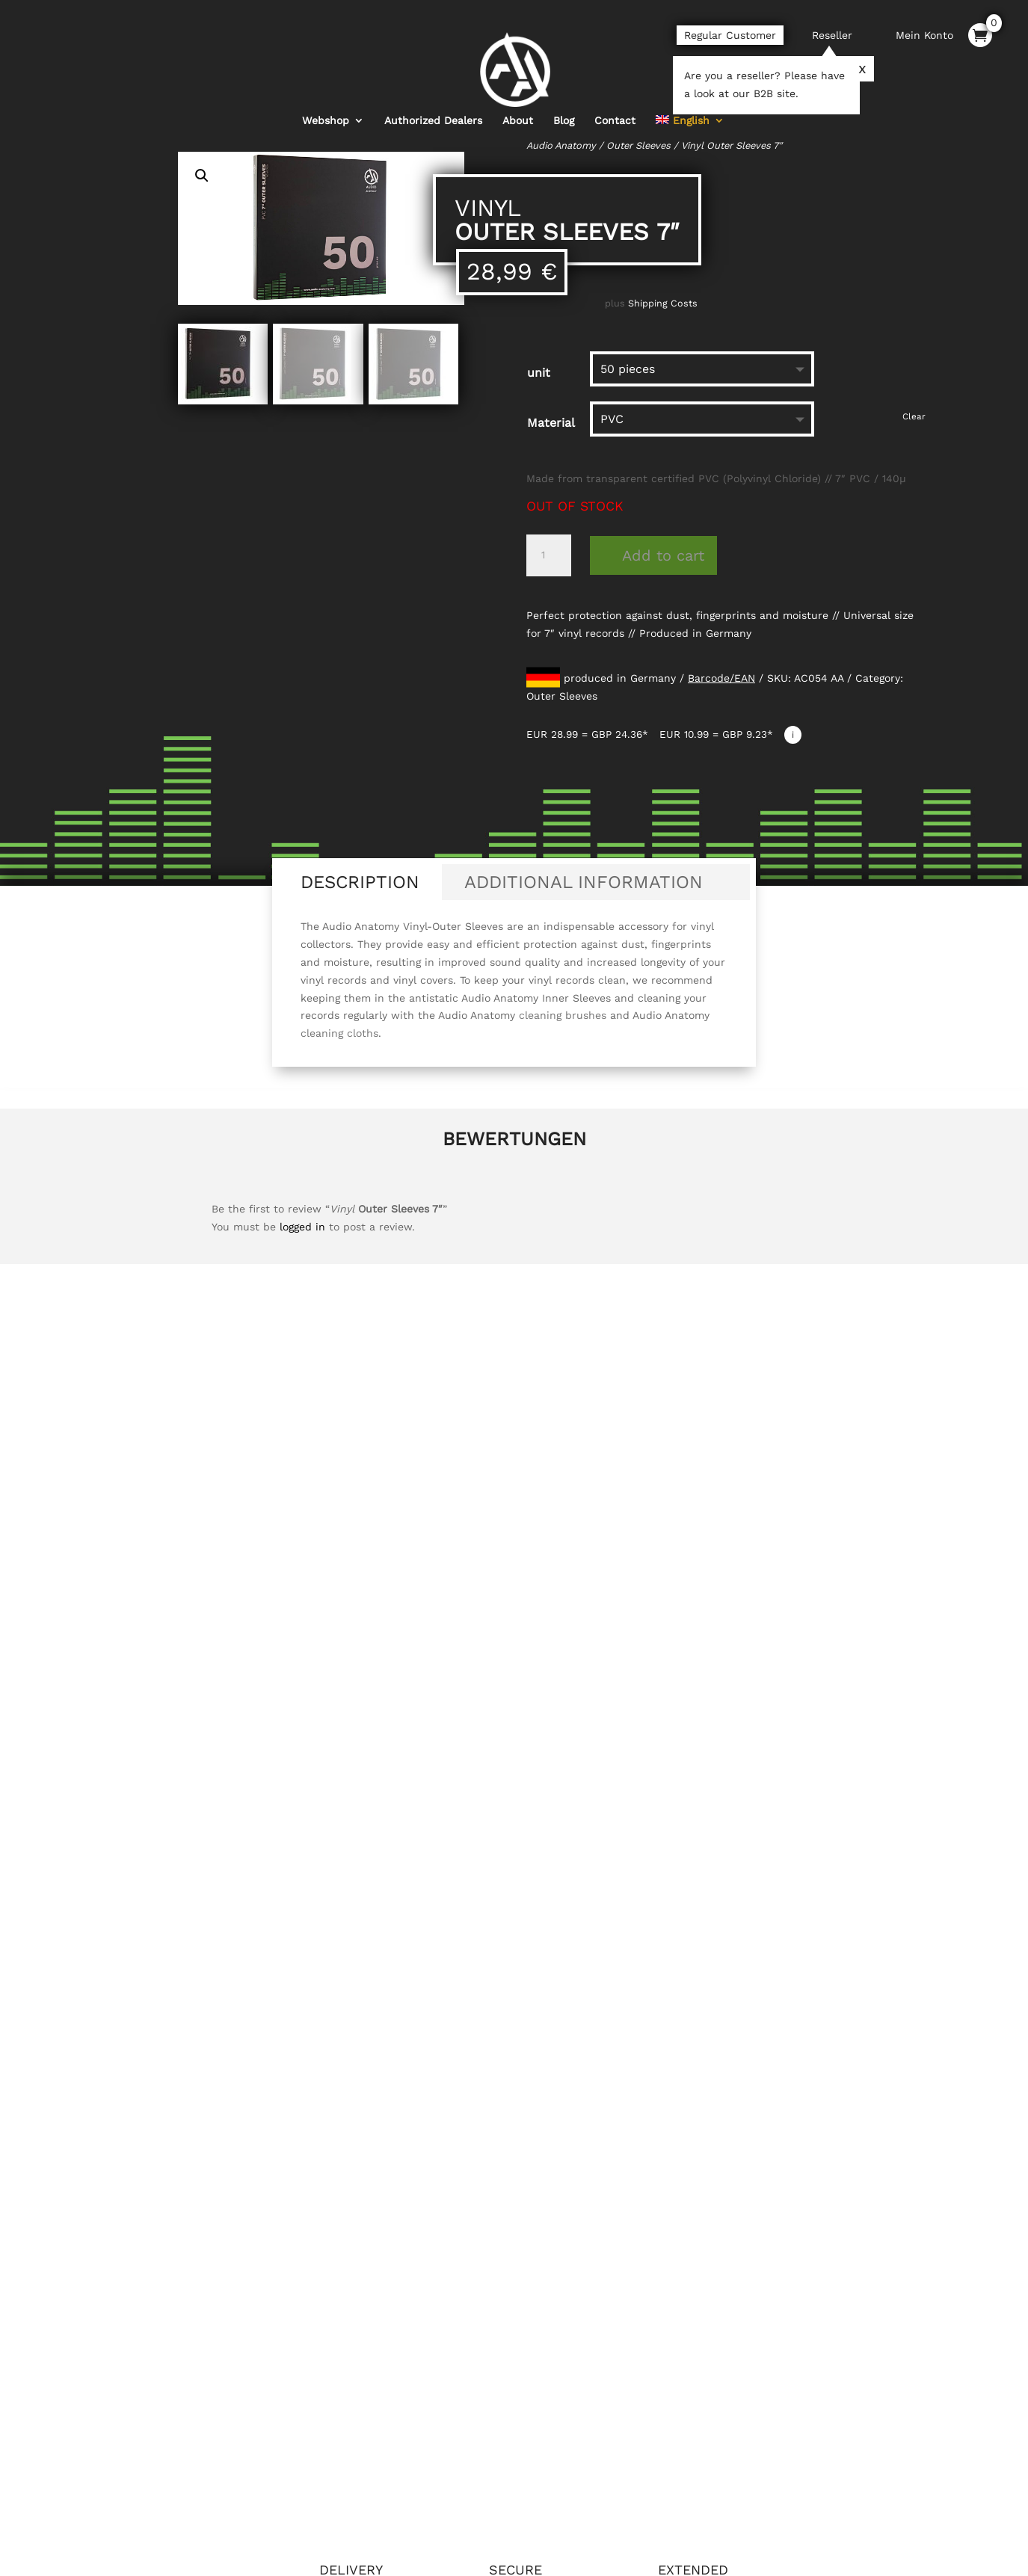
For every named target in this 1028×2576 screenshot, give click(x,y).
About (517, 94)
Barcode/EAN (721, 678)
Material (551, 423)
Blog (563, 94)
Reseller (832, 35)
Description (360, 882)
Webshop (325, 94)
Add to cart (663, 555)
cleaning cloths (339, 1033)
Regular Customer (730, 35)
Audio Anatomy (561, 145)
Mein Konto (924, 35)
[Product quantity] (548, 555)
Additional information (583, 882)
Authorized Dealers (433, 94)
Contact (614, 94)
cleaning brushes (562, 1015)
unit (538, 373)
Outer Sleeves (638, 145)
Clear (914, 416)
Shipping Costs (663, 303)
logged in (302, 1227)
